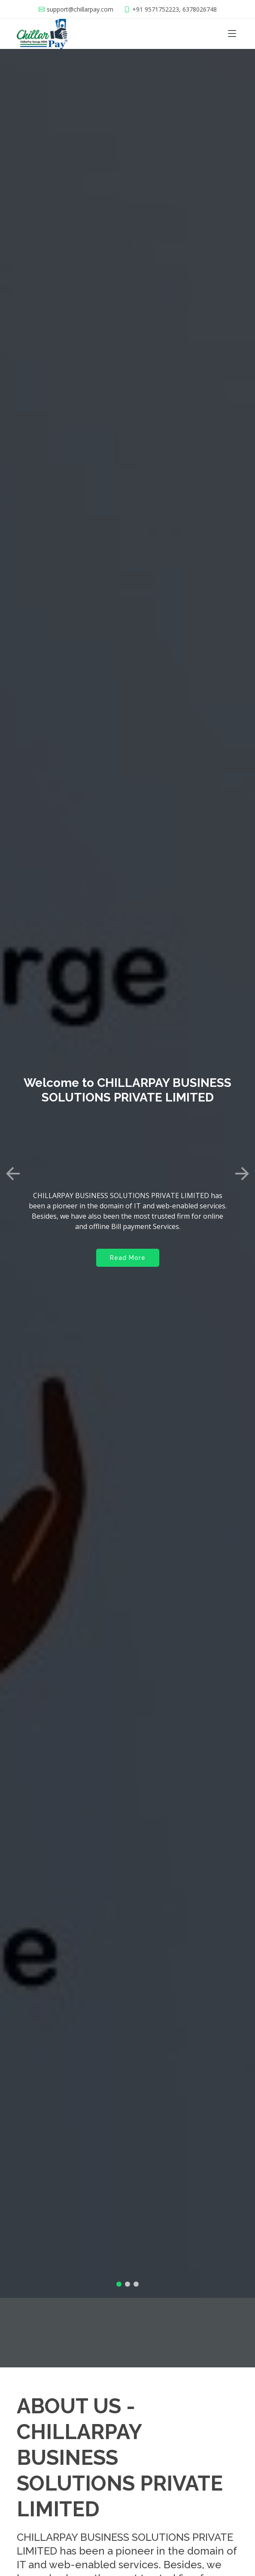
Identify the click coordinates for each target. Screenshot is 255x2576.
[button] (12, 1147)
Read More (128, 1232)
